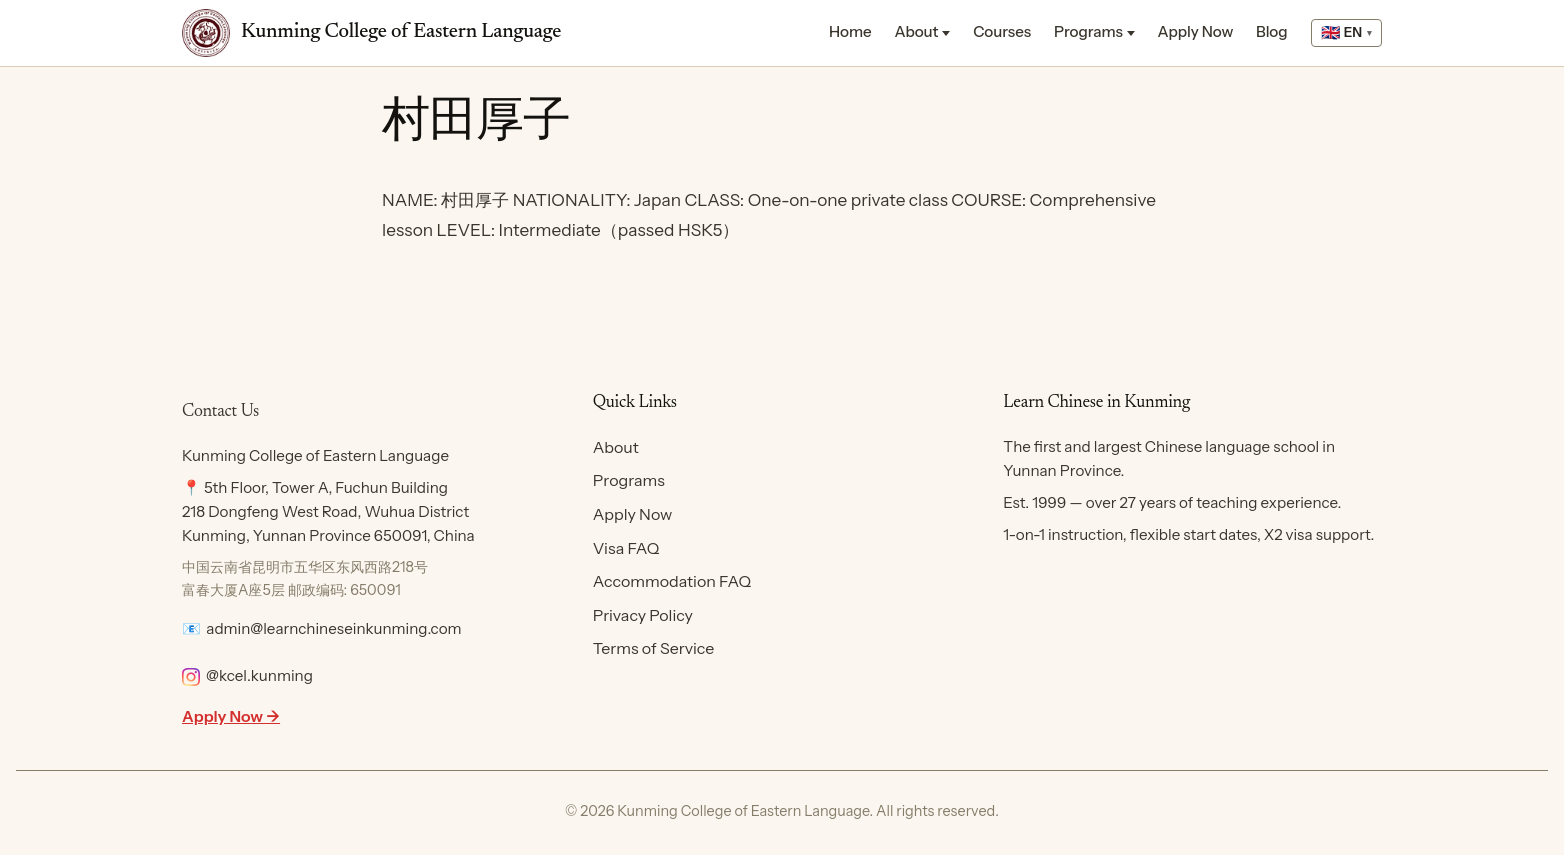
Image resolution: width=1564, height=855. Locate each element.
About (916, 31)
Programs (1088, 31)
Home (850, 31)
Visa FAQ (626, 548)
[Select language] (1346, 33)
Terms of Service (654, 648)
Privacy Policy (643, 615)
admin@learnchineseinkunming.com (333, 628)
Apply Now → (231, 716)
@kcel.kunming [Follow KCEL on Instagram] (247, 675)
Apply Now (1196, 31)
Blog (1272, 31)
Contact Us (220, 412)
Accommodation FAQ (672, 581)
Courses (1002, 31)
